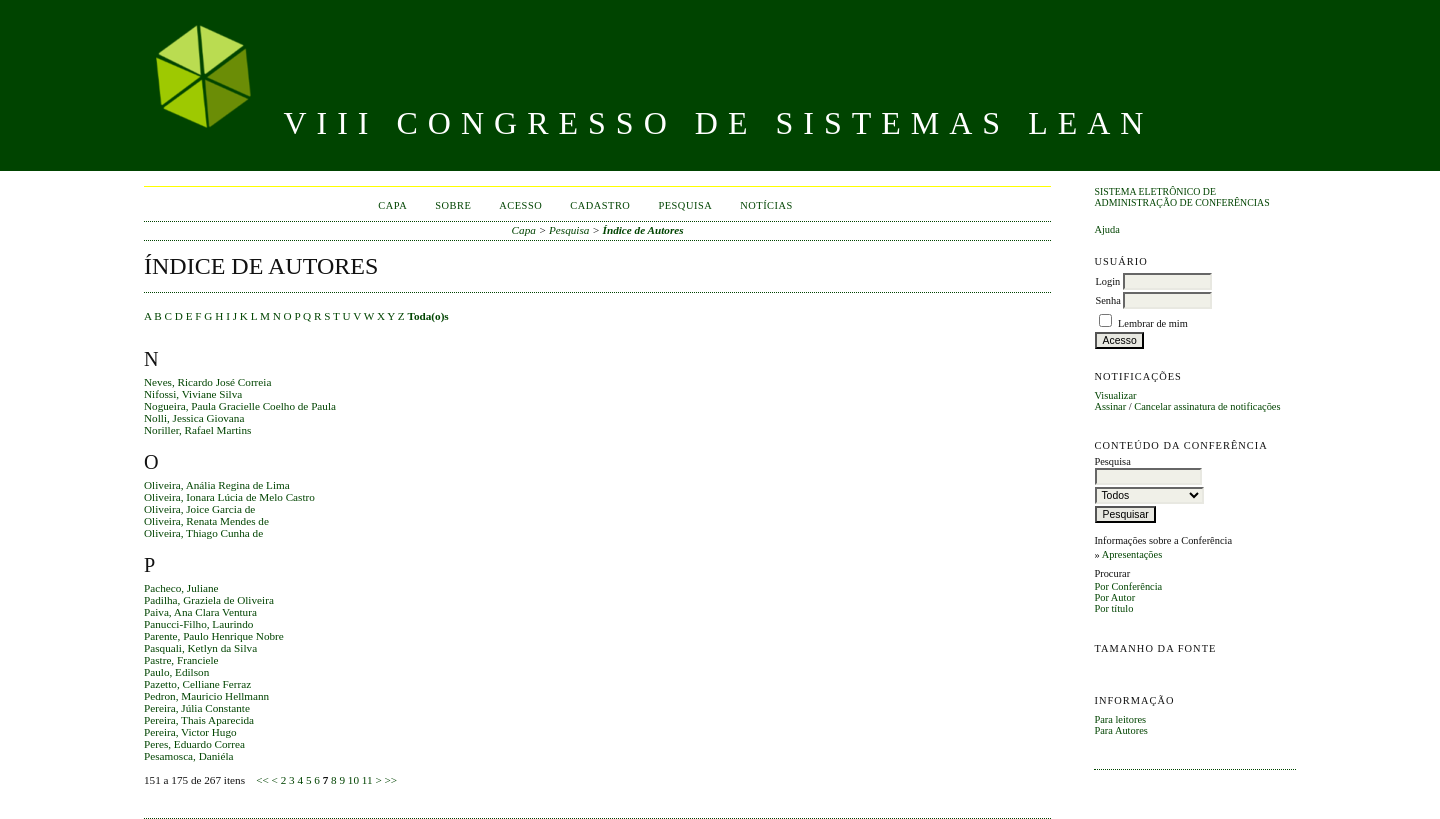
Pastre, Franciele (181, 660)
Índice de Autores (643, 230)
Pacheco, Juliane (181, 588)
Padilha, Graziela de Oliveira (209, 600)
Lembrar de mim (1153, 323)
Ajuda (1106, 229)
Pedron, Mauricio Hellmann (206, 696)
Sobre (453, 205)
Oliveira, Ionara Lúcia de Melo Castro (229, 497)
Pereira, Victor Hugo (190, 732)
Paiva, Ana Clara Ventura (200, 612)
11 (367, 780)
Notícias (766, 205)
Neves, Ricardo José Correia (207, 382)
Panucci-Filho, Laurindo (198, 624)
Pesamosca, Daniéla (188, 756)
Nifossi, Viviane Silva (193, 394)
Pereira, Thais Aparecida (199, 720)
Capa (392, 205)
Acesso (520, 205)
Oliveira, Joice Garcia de (199, 509)
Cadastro (600, 205)
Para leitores (1120, 719)
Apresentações (1132, 554)
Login (1107, 281)
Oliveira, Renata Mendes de (206, 521)
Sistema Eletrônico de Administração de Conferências (1181, 197)
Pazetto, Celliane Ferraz (197, 684)
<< (262, 780)
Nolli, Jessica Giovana (194, 418)
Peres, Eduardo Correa (194, 744)
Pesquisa (685, 205)
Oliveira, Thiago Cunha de (203, 533)
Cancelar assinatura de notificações (1207, 406)
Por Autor (1114, 597)
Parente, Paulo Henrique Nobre (214, 636)
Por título (1113, 608)
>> (391, 780)
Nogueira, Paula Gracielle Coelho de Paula (240, 406)
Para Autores (1120, 730)
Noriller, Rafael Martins (197, 430)
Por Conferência (1128, 586)
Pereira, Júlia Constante (197, 708)
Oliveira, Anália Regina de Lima (217, 485)
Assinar (1110, 406)
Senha (1107, 300)
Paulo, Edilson (176, 672)
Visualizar (1115, 395)
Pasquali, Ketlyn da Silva (200, 648)
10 (353, 780)
